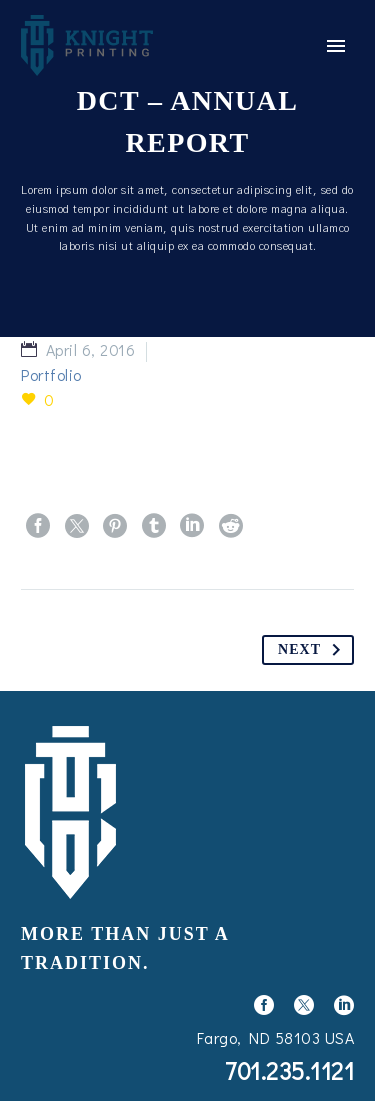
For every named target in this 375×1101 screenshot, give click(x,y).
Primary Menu (336, 46)
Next (313, 650)
